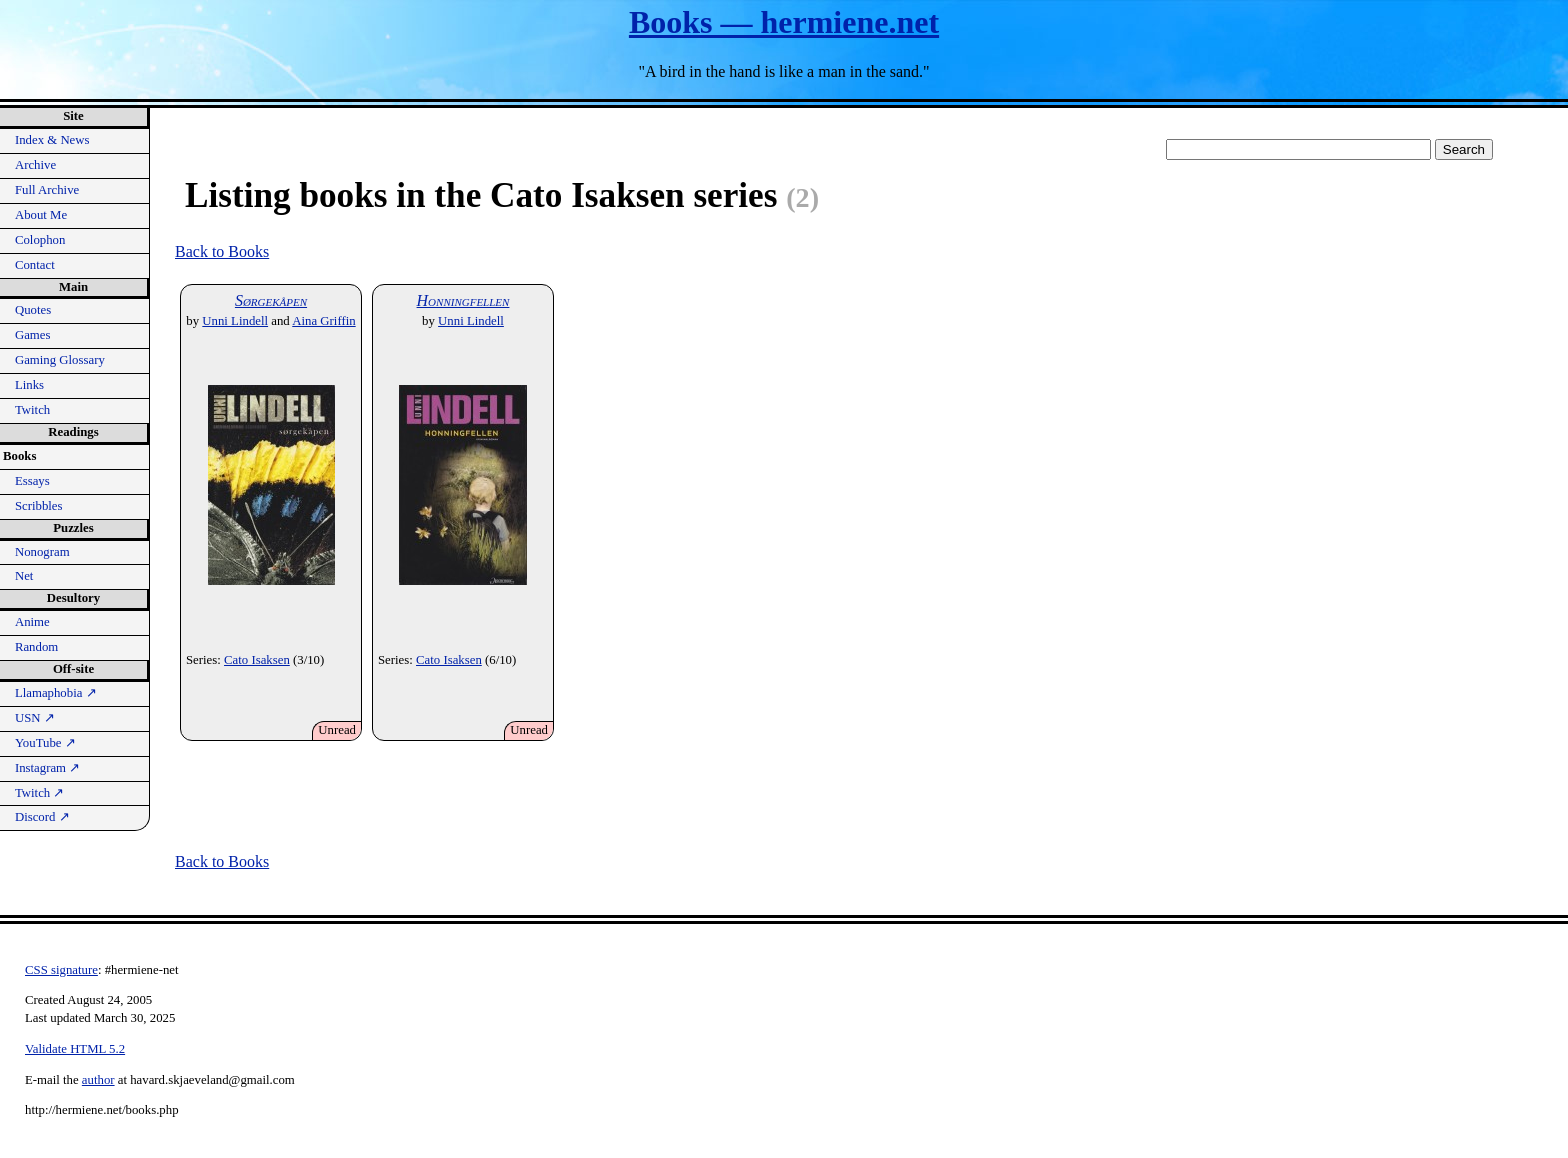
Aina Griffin (323, 321)
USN (35, 718)
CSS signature (61, 970)
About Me (41, 215)
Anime (32, 622)
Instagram (47, 768)
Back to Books (222, 251)
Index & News (52, 140)
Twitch (32, 410)
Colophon (40, 240)
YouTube (45, 743)
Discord (42, 817)
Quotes (33, 310)
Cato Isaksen (257, 660)
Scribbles (39, 506)
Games (33, 335)
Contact (35, 265)
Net (24, 576)
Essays (32, 481)
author (98, 1080)
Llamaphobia (56, 693)
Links (29, 385)
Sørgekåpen (271, 300)
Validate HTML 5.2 (75, 1049)
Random (36, 647)
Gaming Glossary (60, 360)
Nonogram (42, 552)
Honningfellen (463, 300)
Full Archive (47, 190)
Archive (35, 165)
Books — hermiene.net (784, 22)
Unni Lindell (235, 321)
